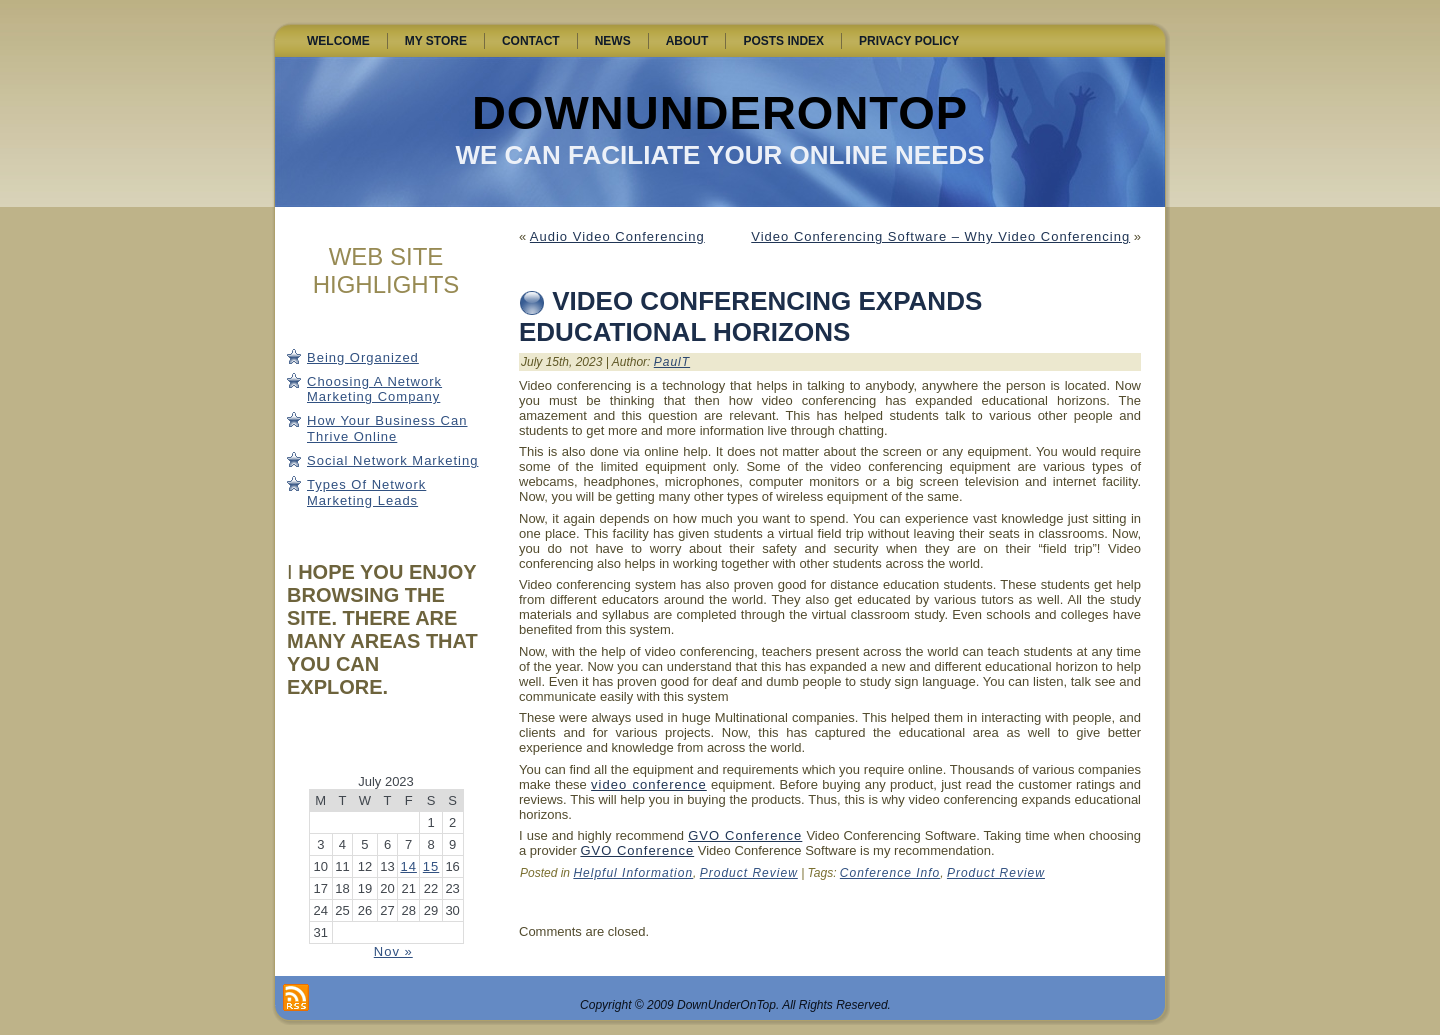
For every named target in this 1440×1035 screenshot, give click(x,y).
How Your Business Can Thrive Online (387, 428)
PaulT (672, 362)
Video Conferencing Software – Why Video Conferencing (940, 236)
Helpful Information (633, 873)
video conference (649, 784)
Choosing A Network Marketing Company (374, 389)
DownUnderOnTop (720, 112)
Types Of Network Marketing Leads (366, 492)
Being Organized (363, 357)
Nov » (393, 951)
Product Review (749, 873)
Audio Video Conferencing (617, 236)
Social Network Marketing (392, 460)
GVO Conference (745, 835)
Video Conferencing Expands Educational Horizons (750, 316)
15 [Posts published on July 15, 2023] (431, 866)
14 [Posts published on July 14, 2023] (408, 866)
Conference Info (890, 873)
